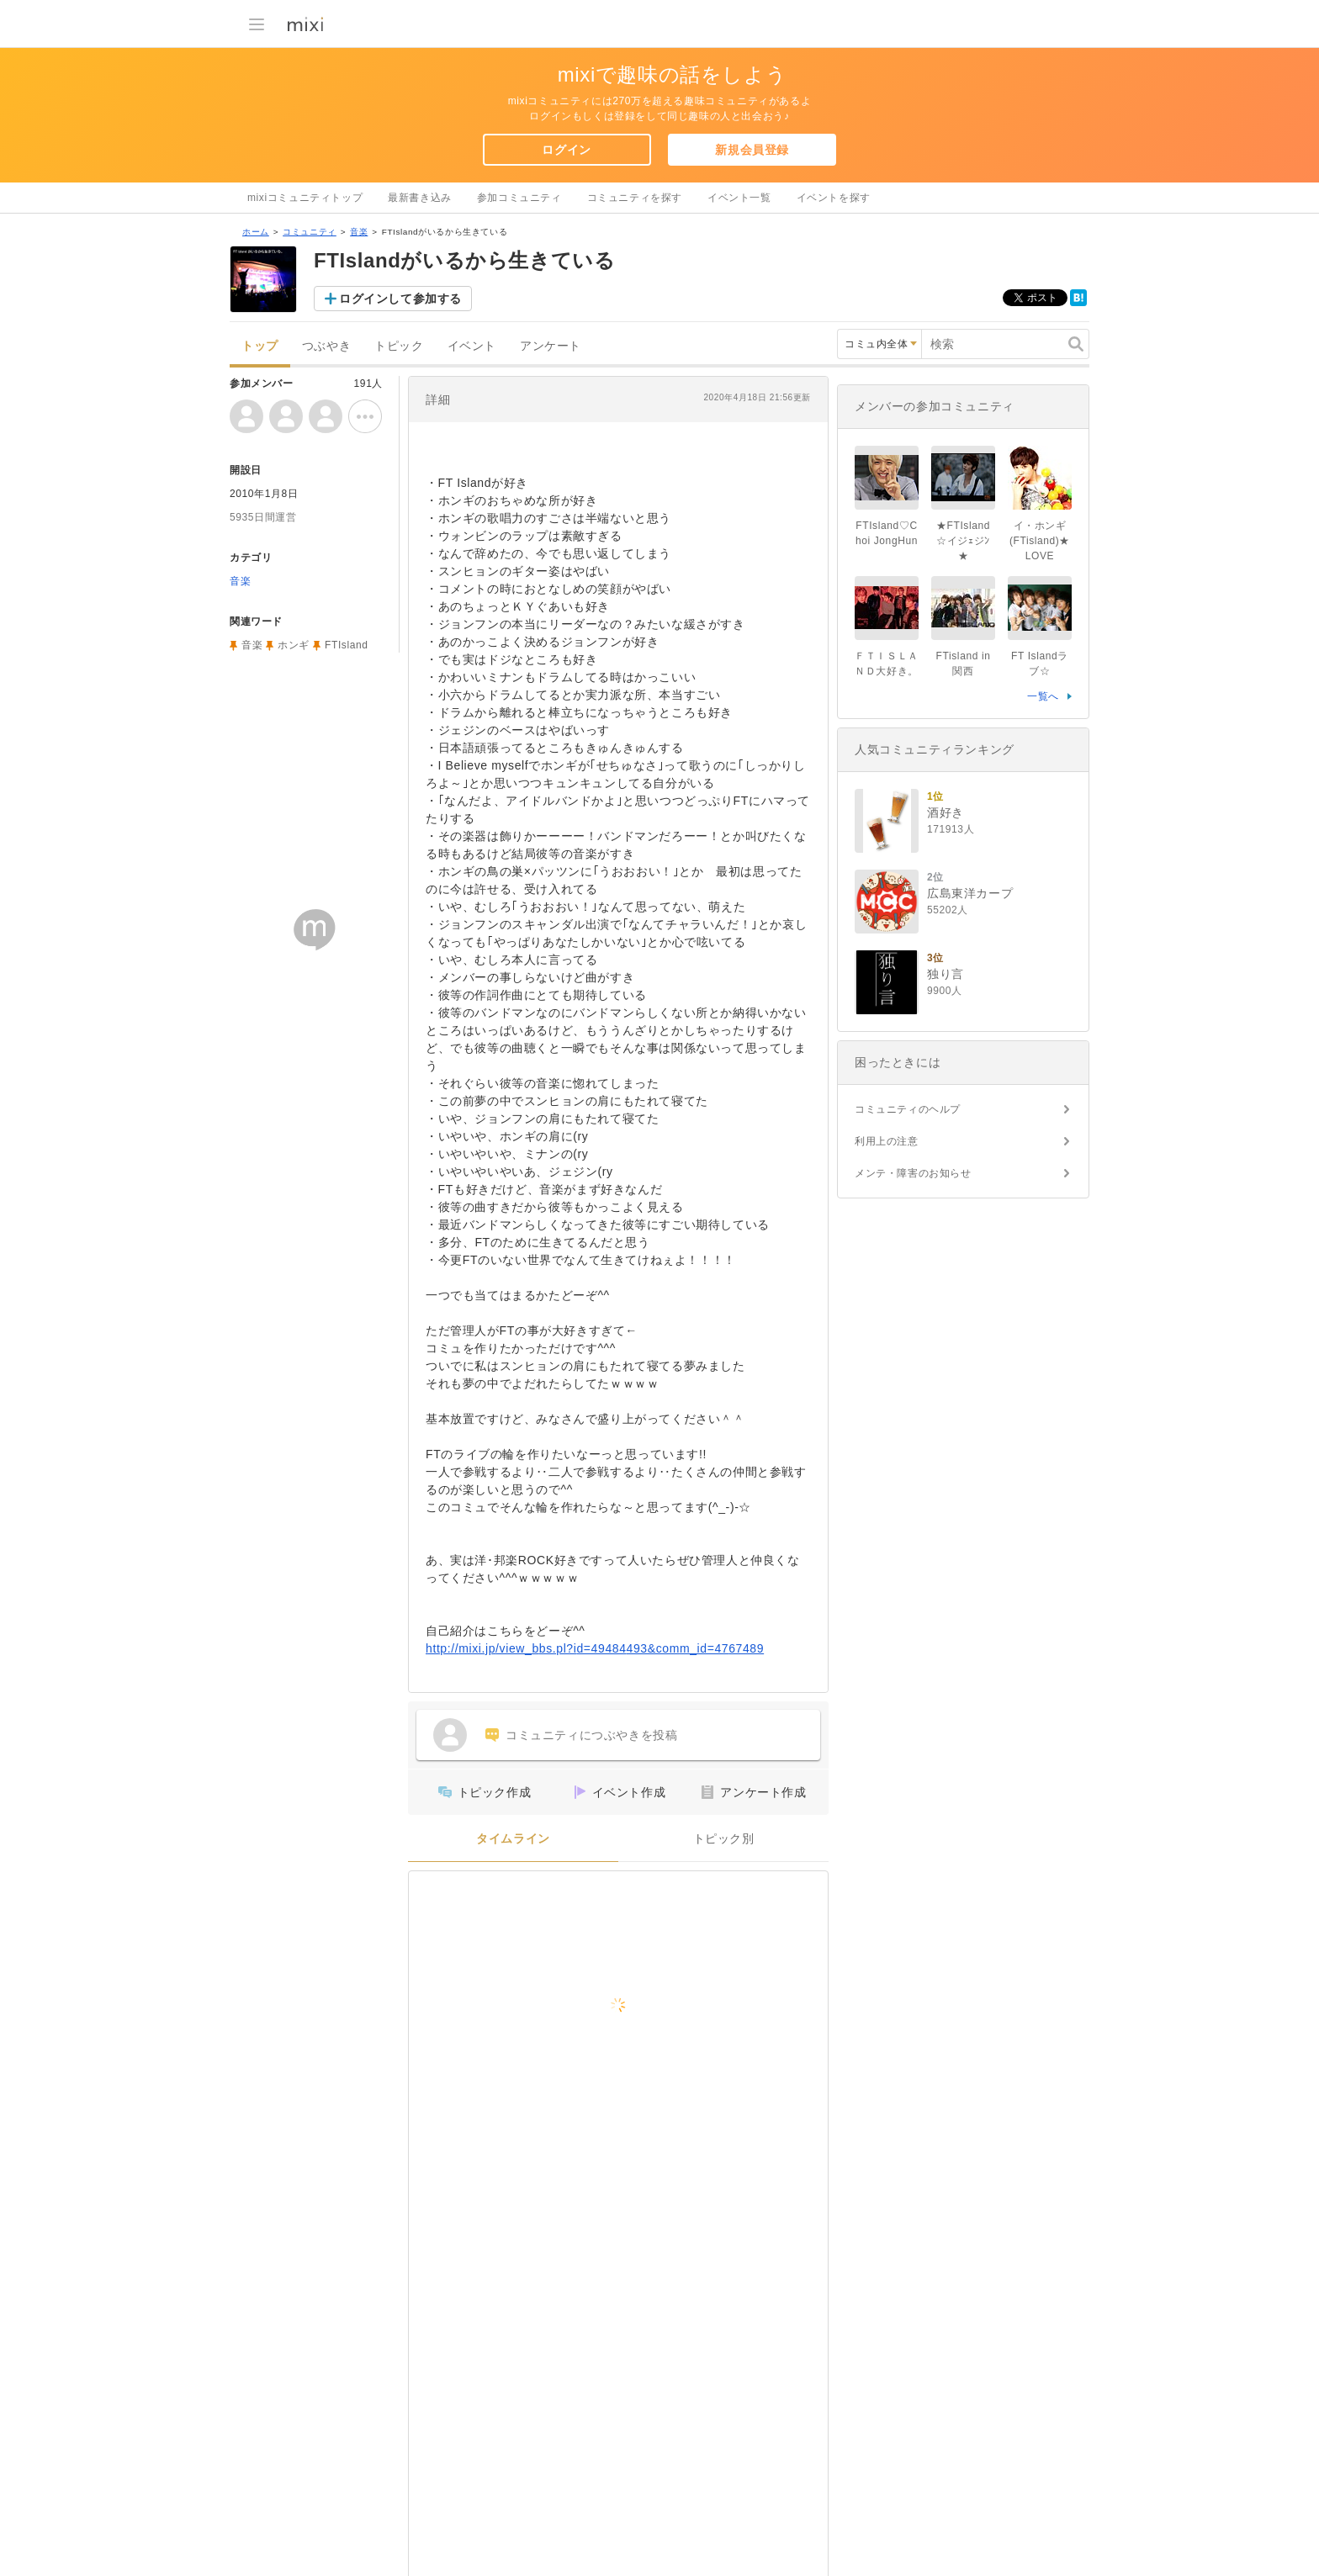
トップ (259, 346)
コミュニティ (309, 231)
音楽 (359, 231)
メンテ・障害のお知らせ (913, 1173)
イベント (472, 346)
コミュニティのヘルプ (908, 1109)
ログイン (566, 149)
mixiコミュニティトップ (305, 198)
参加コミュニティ (519, 198)
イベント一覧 (739, 198)
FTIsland (346, 645)
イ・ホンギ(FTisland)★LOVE (1039, 541)
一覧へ (1043, 696)
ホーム (255, 231)
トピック (398, 346)
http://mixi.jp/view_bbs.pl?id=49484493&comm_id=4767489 (595, 1648)
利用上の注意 (887, 1141)
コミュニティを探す (634, 198)
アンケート (550, 346)
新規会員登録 (752, 149)
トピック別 (724, 1839)
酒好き (945, 812)
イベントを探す (834, 198)
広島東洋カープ (970, 893)
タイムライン (513, 1839)
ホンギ (294, 645)
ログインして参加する (400, 298)
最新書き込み (420, 198)
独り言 (945, 974)
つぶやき (326, 346)
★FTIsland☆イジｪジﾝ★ (963, 541)
